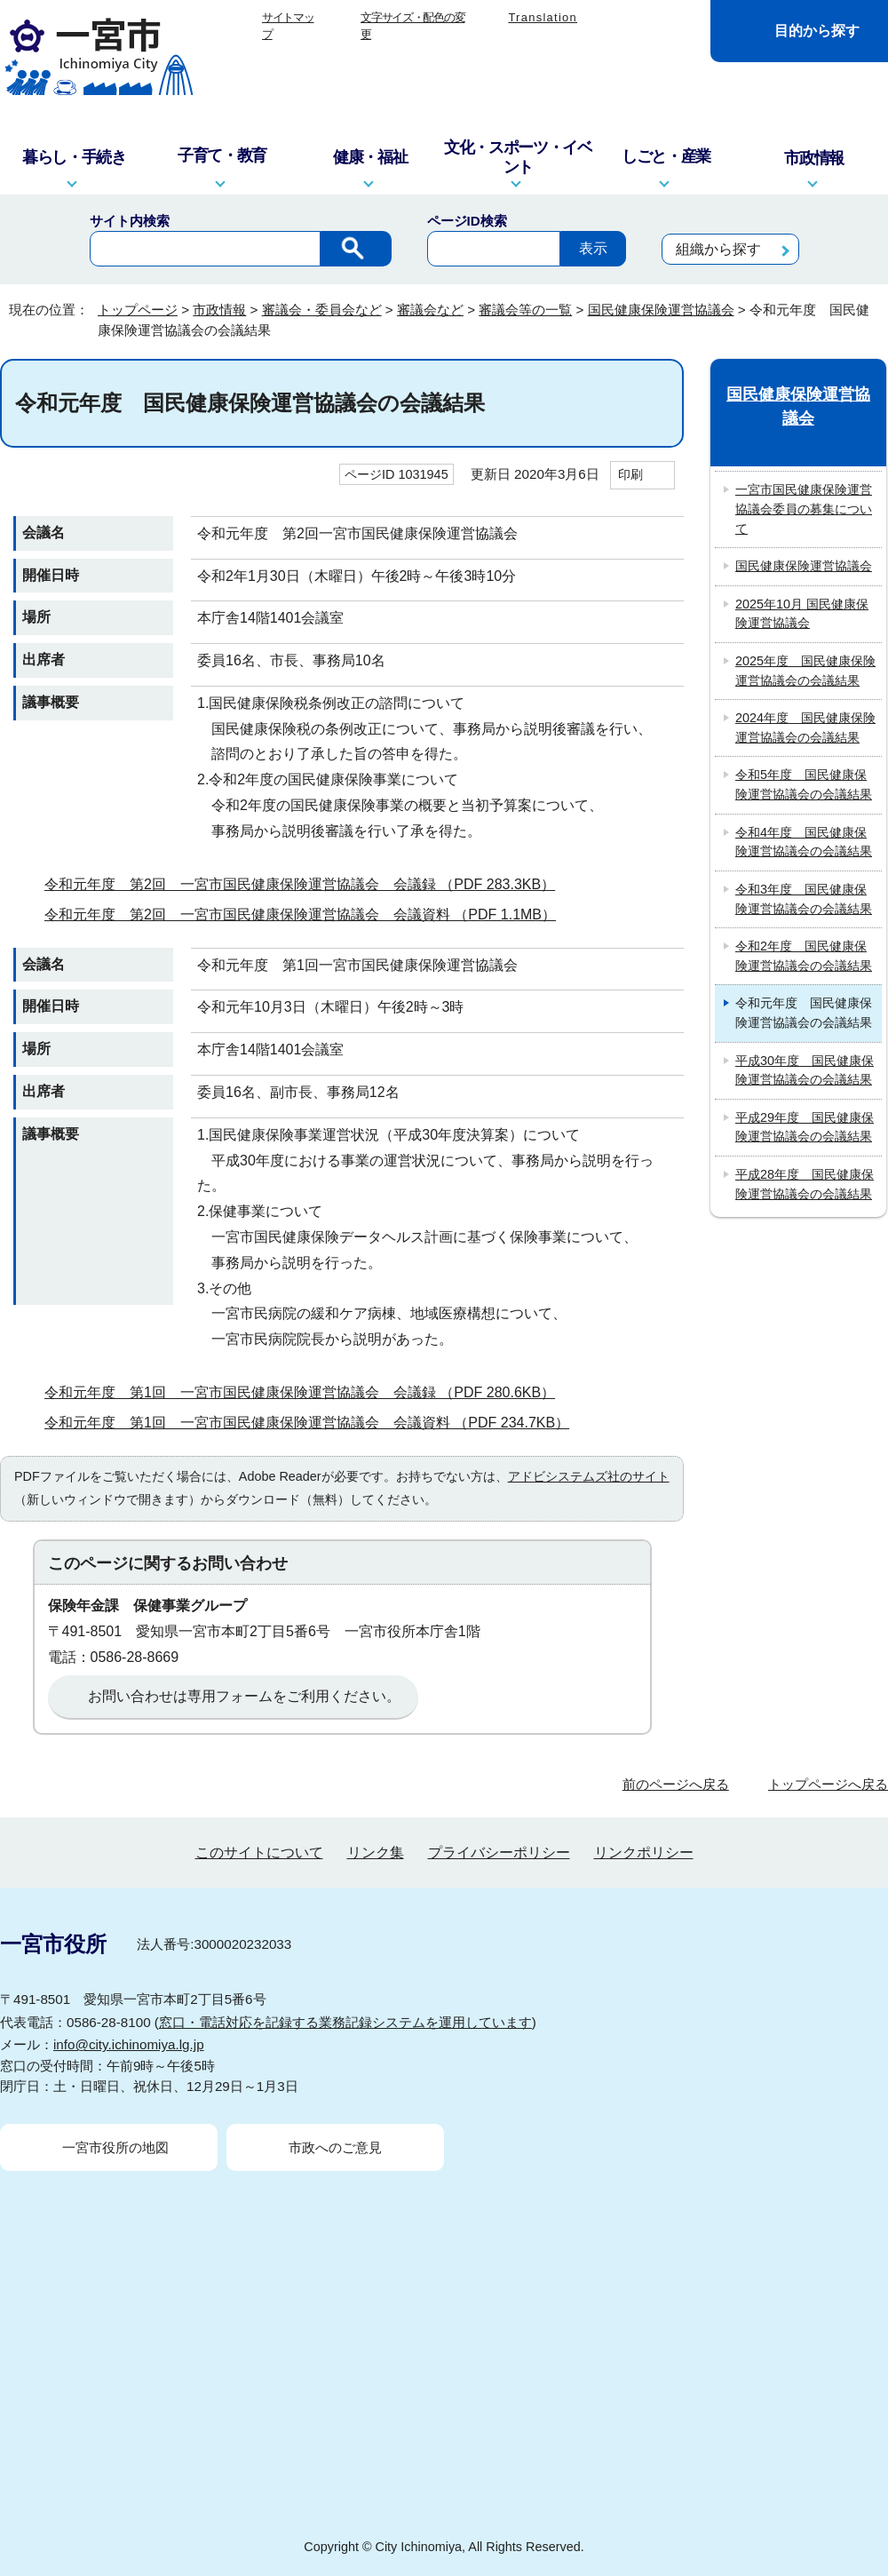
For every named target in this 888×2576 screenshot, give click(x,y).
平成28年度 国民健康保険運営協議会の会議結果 (804, 1184)
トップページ (138, 309)
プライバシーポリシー (499, 1852)
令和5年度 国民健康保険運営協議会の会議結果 (803, 784)
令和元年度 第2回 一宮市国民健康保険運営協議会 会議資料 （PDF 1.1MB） (307, 914)
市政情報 (219, 309)
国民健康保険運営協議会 (661, 309)
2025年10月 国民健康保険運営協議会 (801, 614)
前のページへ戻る (675, 1784)
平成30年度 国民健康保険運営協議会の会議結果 (804, 1070)
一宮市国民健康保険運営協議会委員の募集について (803, 508)
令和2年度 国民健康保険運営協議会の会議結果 (803, 956)
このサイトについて (259, 1852)
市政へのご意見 (335, 2147)
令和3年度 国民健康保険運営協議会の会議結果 (803, 899)
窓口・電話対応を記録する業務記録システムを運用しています (345, 2022)
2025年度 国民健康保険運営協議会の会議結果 (805, 671)
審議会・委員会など (322, 309)
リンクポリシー (644, 1852)
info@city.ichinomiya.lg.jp (128, 2044)
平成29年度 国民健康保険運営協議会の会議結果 (804, 1127)
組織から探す (718, 249)
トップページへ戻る (828, 1784)
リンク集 (375, 1852)
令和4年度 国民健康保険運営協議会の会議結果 (803, 842)
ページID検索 (467, 220)
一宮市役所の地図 (115, 2147)
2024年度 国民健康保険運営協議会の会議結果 (805, 727)
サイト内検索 (130, 220)
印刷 (630, 474)
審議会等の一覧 (525, 309)
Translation (542, 17)
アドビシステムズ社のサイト (589, 1476)
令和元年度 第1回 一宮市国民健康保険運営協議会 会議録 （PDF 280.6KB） (307, 1392)
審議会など (430, 309)
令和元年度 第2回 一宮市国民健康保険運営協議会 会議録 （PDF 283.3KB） (307, 884)
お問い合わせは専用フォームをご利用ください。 (244, 1696)
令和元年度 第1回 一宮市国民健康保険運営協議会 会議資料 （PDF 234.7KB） (314, 1422)
